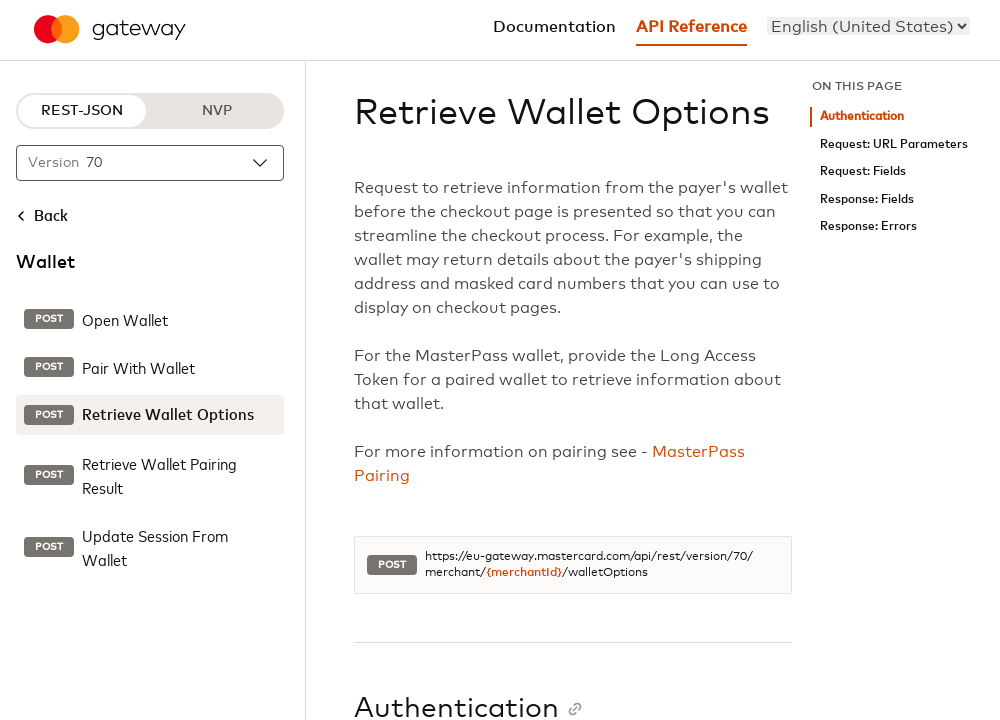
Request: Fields (863, 171)
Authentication (862, 116)
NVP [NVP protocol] (217, 111)
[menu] (868, 26)
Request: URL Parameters (894, 144)
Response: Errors (868, 226)
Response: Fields (867, 199)
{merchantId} (524, 573)
